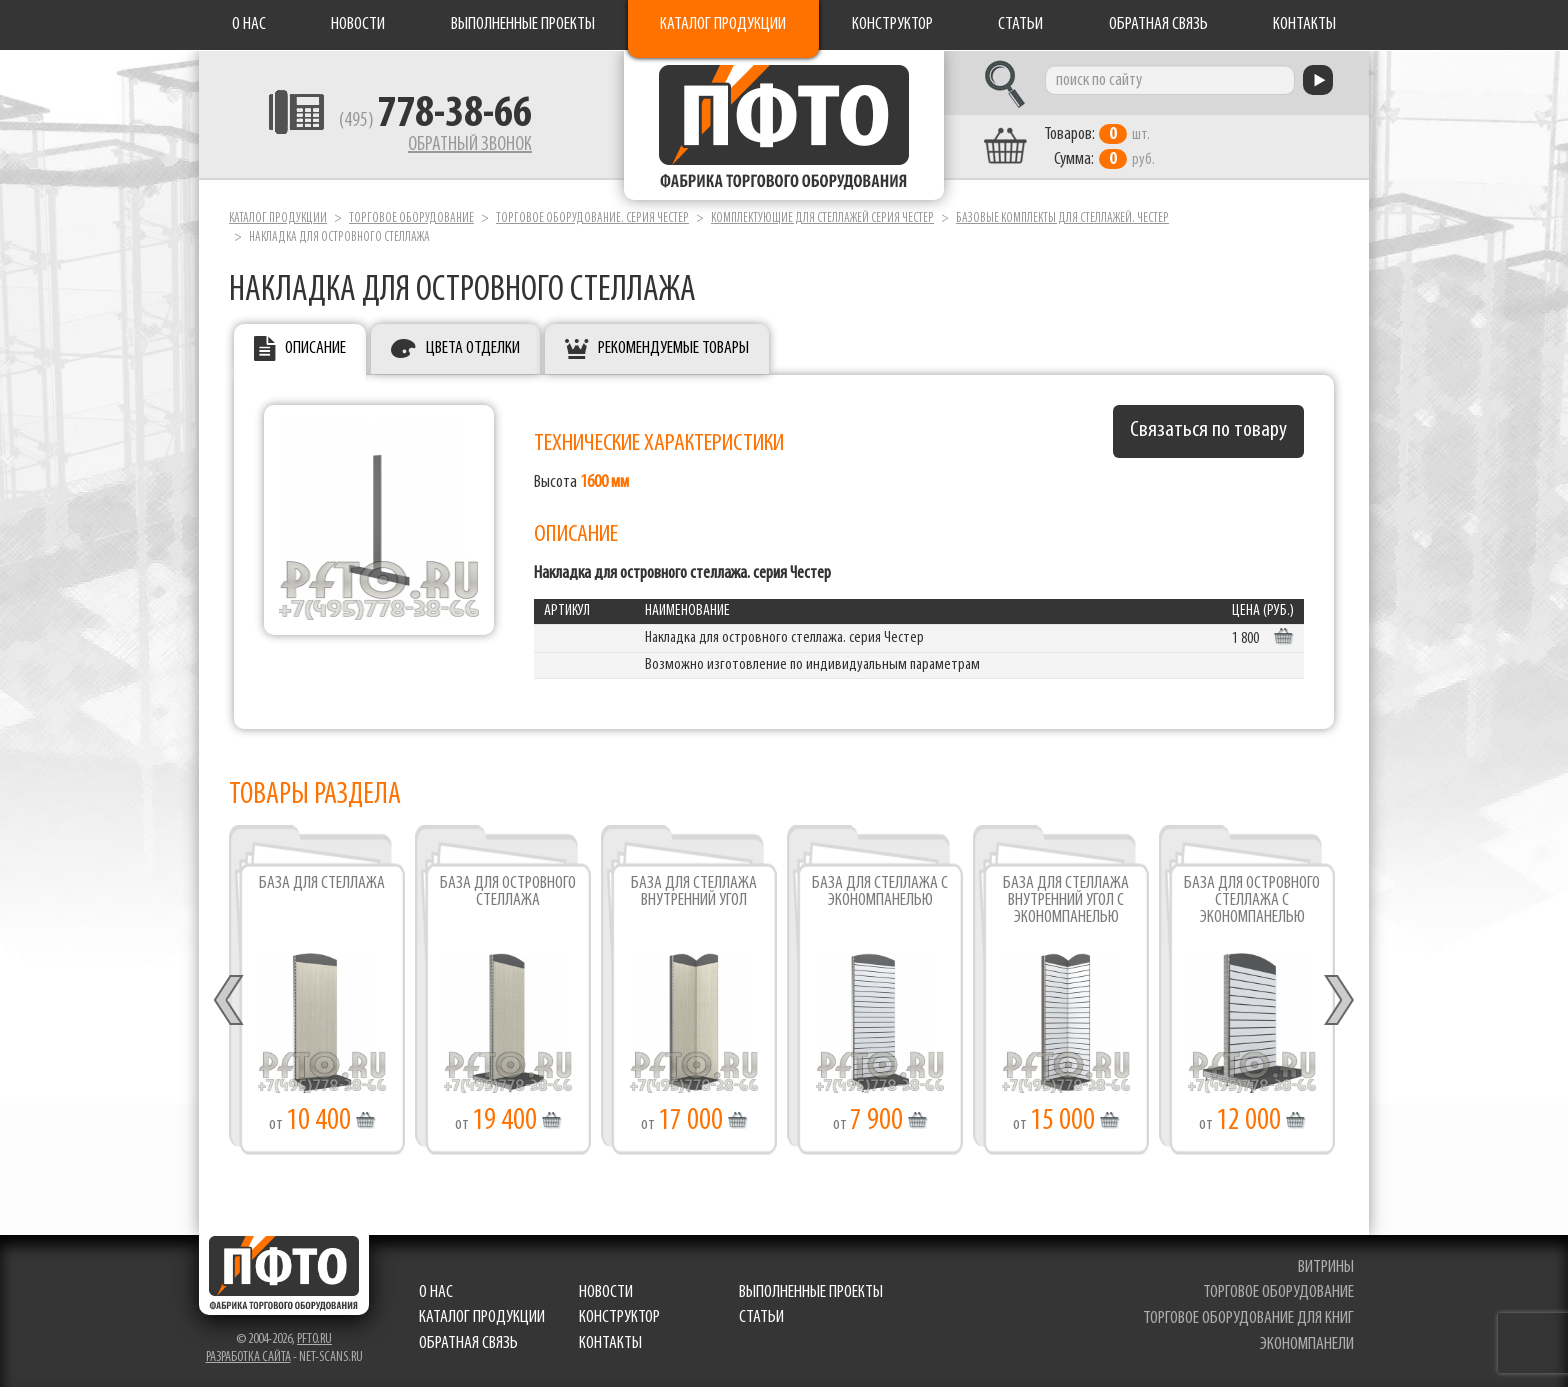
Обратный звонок (470, 145)
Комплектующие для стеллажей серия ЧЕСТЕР (822, 218)
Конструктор (892, 24)
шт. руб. (1099, 147)
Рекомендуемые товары (673, 348)
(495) (435, 121)
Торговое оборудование (411, 218)
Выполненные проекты (523, 24)
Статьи (1020, 24)
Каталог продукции (723, 24)
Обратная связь (1158, 24)
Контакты (1304, 24)
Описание (315, 348)
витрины (1326, 1267)
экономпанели (1307, 1344)
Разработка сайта (248, 1357)
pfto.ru (314, 1339)
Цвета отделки (473, 348)
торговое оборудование (1278, 1292)
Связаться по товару (1208, 430)
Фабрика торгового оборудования (784, 125)
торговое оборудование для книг (1248, 1318)
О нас (249, 24)
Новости (358, 24)
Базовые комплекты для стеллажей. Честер (1062, 218)
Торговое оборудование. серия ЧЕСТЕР (592, 218)
